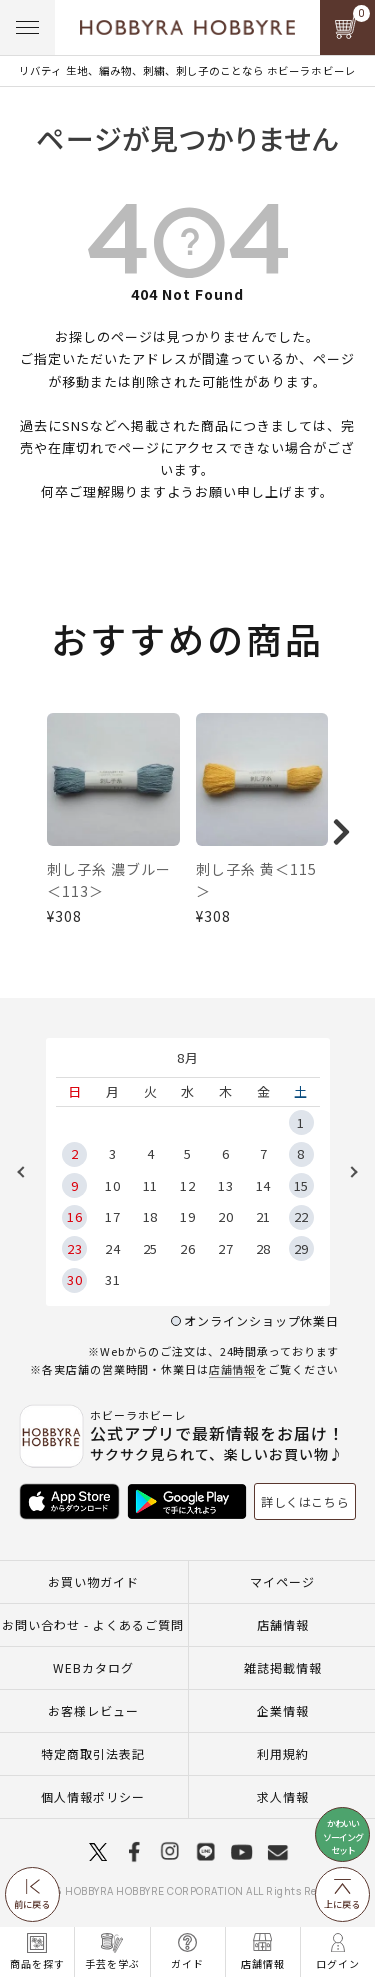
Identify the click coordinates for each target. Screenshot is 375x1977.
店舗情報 (233, 1376)
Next (347, 1179)
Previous (28, 1179)
